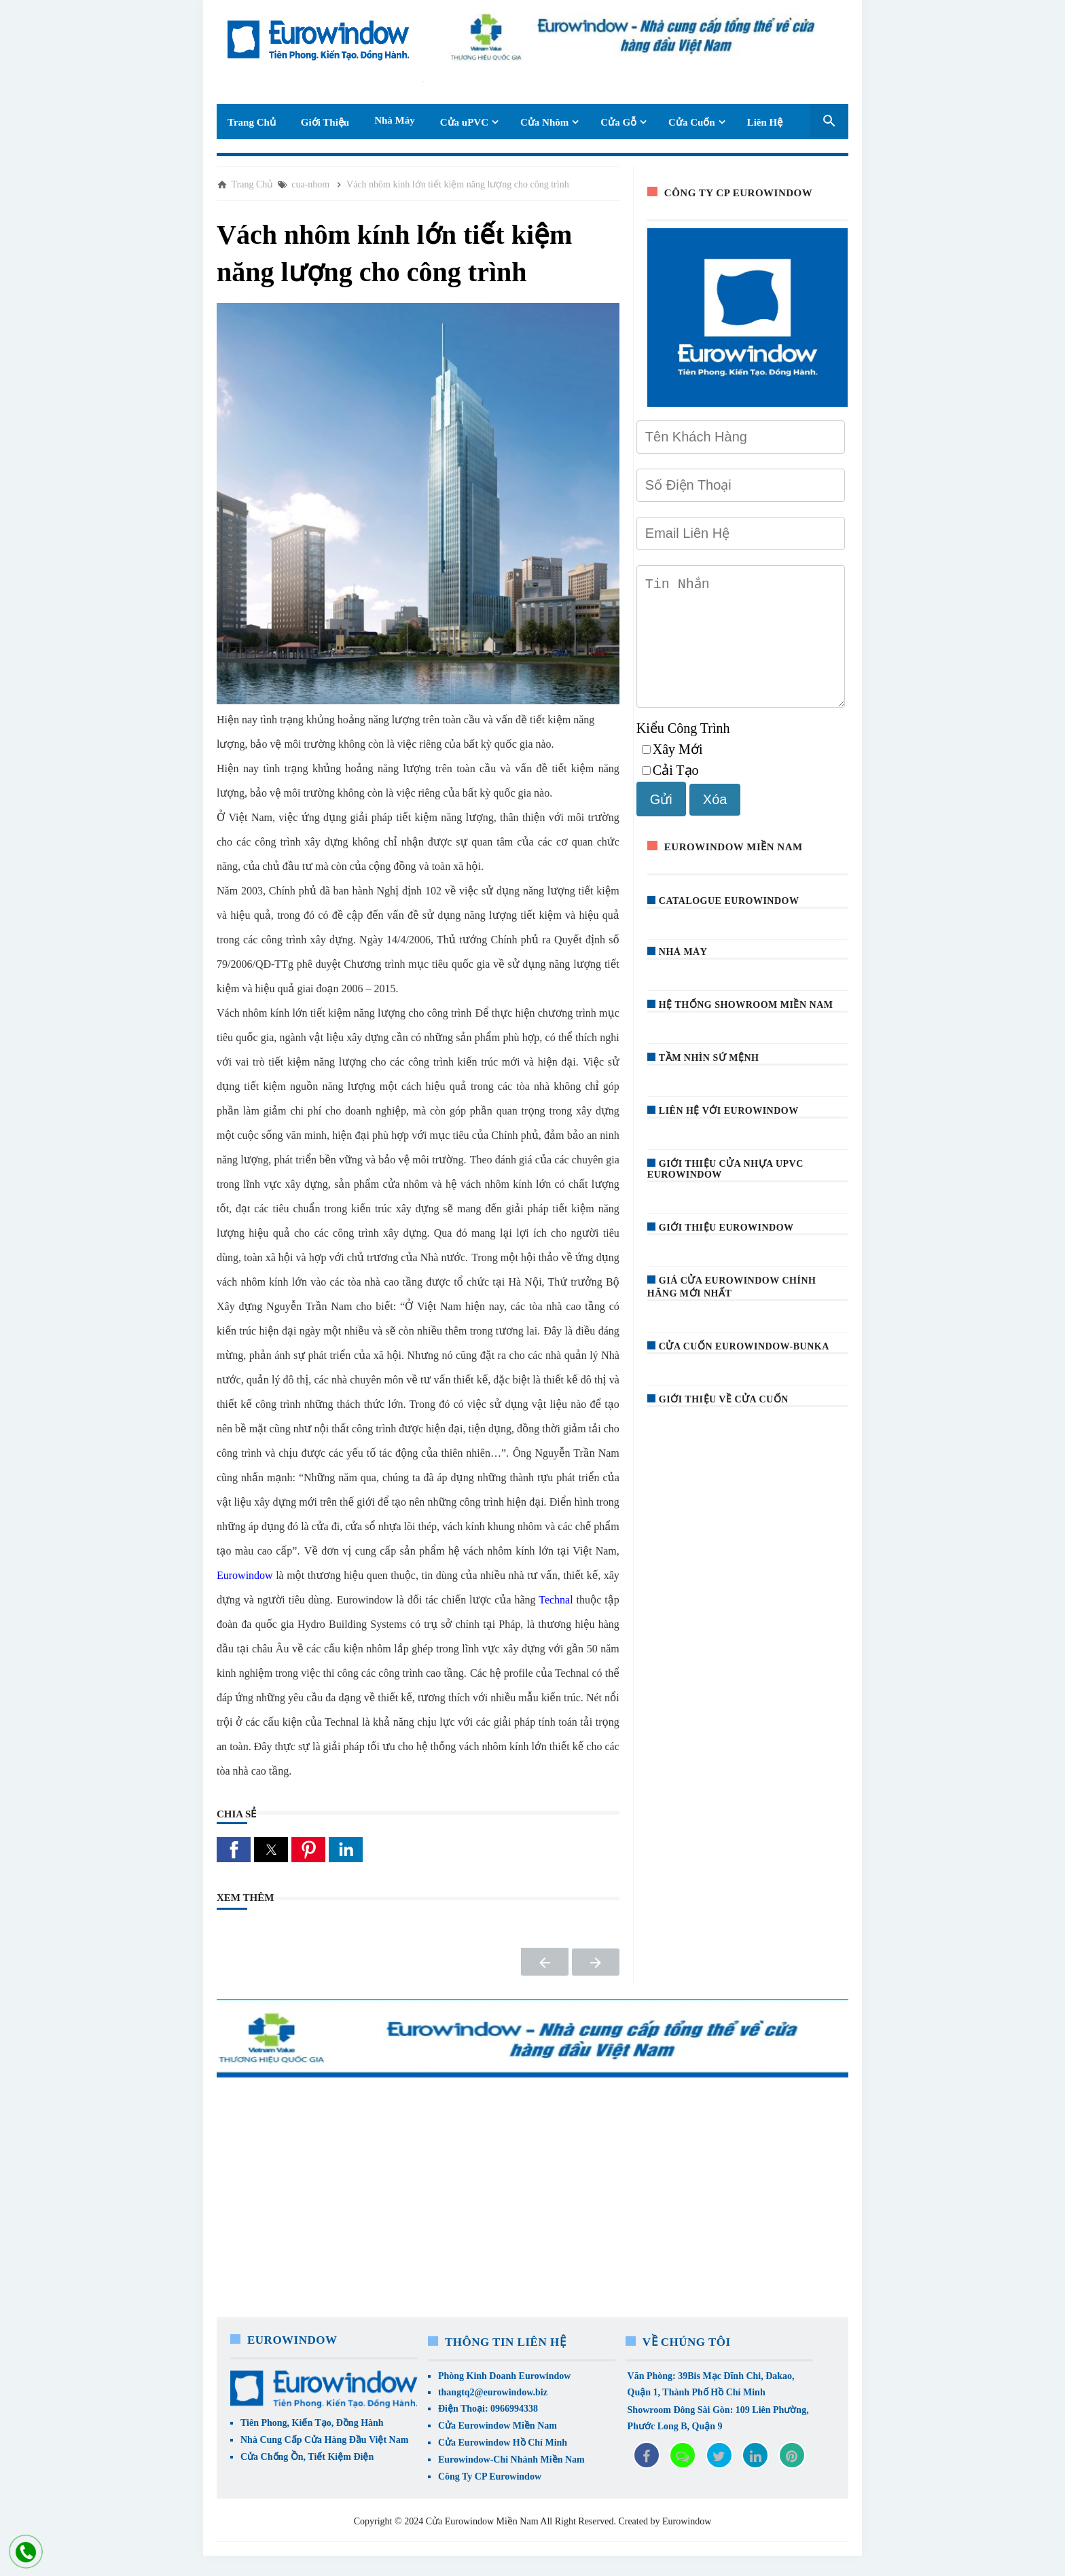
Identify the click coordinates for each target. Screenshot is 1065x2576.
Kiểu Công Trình (683, 749)
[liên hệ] (25, 2552)
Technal (556, 1600)
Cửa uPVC (464, 122)
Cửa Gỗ (618, 122)
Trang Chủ (252, 122)
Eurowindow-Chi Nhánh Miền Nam (511, 2459)
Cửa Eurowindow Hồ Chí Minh (502, 2442)
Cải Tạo (670, 791)
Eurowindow (246, 1575)
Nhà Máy (394, 120)
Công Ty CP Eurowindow (489, 2476)
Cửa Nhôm (544, 122)
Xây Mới (672, 770)
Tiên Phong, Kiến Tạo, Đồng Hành (312, 2423)
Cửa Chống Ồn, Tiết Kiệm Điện (307, 2457)
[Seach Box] (829, 120)
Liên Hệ (765, 122)
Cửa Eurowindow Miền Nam (497, 2425)
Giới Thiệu (325, 122)
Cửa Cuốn (691, 122)
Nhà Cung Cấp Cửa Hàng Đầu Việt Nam (324, 2440)
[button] (234, 1849)
